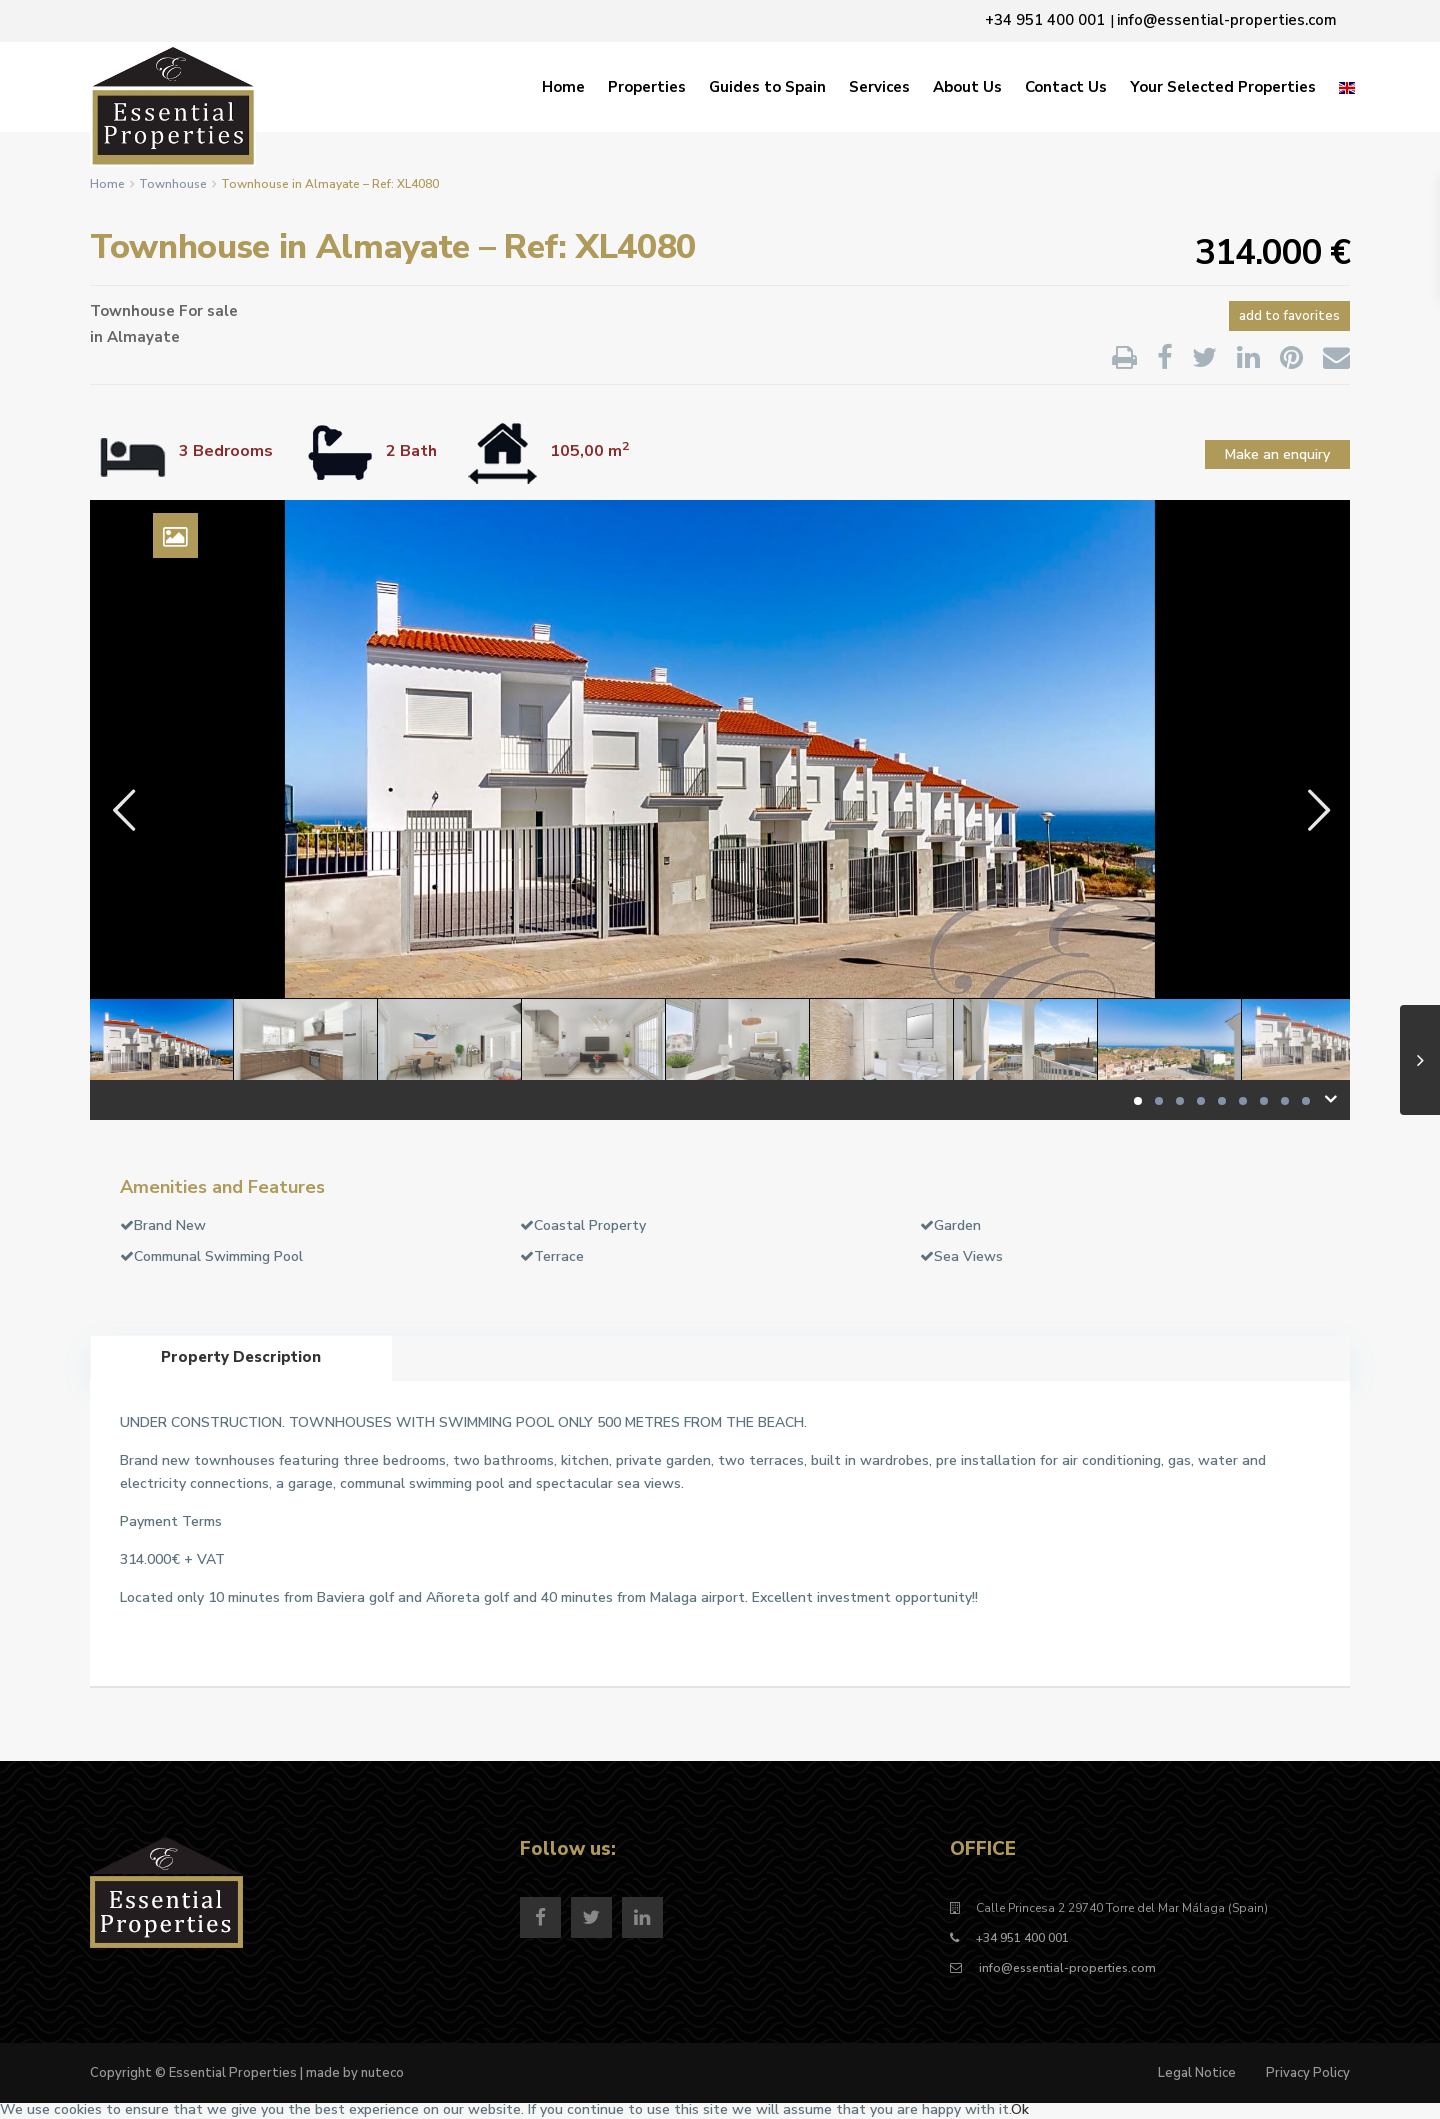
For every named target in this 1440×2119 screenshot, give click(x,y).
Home (563, 87)
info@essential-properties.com (1066, 1968)
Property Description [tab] (241, 1357)
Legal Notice (1197, 2073)
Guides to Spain (767, 87)
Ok (1020, 2109)
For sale (208, 311)
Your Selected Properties (1223, 87)
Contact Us (1066, 87)
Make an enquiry (1277, 454)
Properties (647, 87)
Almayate (143, 337)
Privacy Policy (1308, 2073)
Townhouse (173, 184)
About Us (967, 87)
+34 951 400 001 (1022, 1938)
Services (879, 87)
